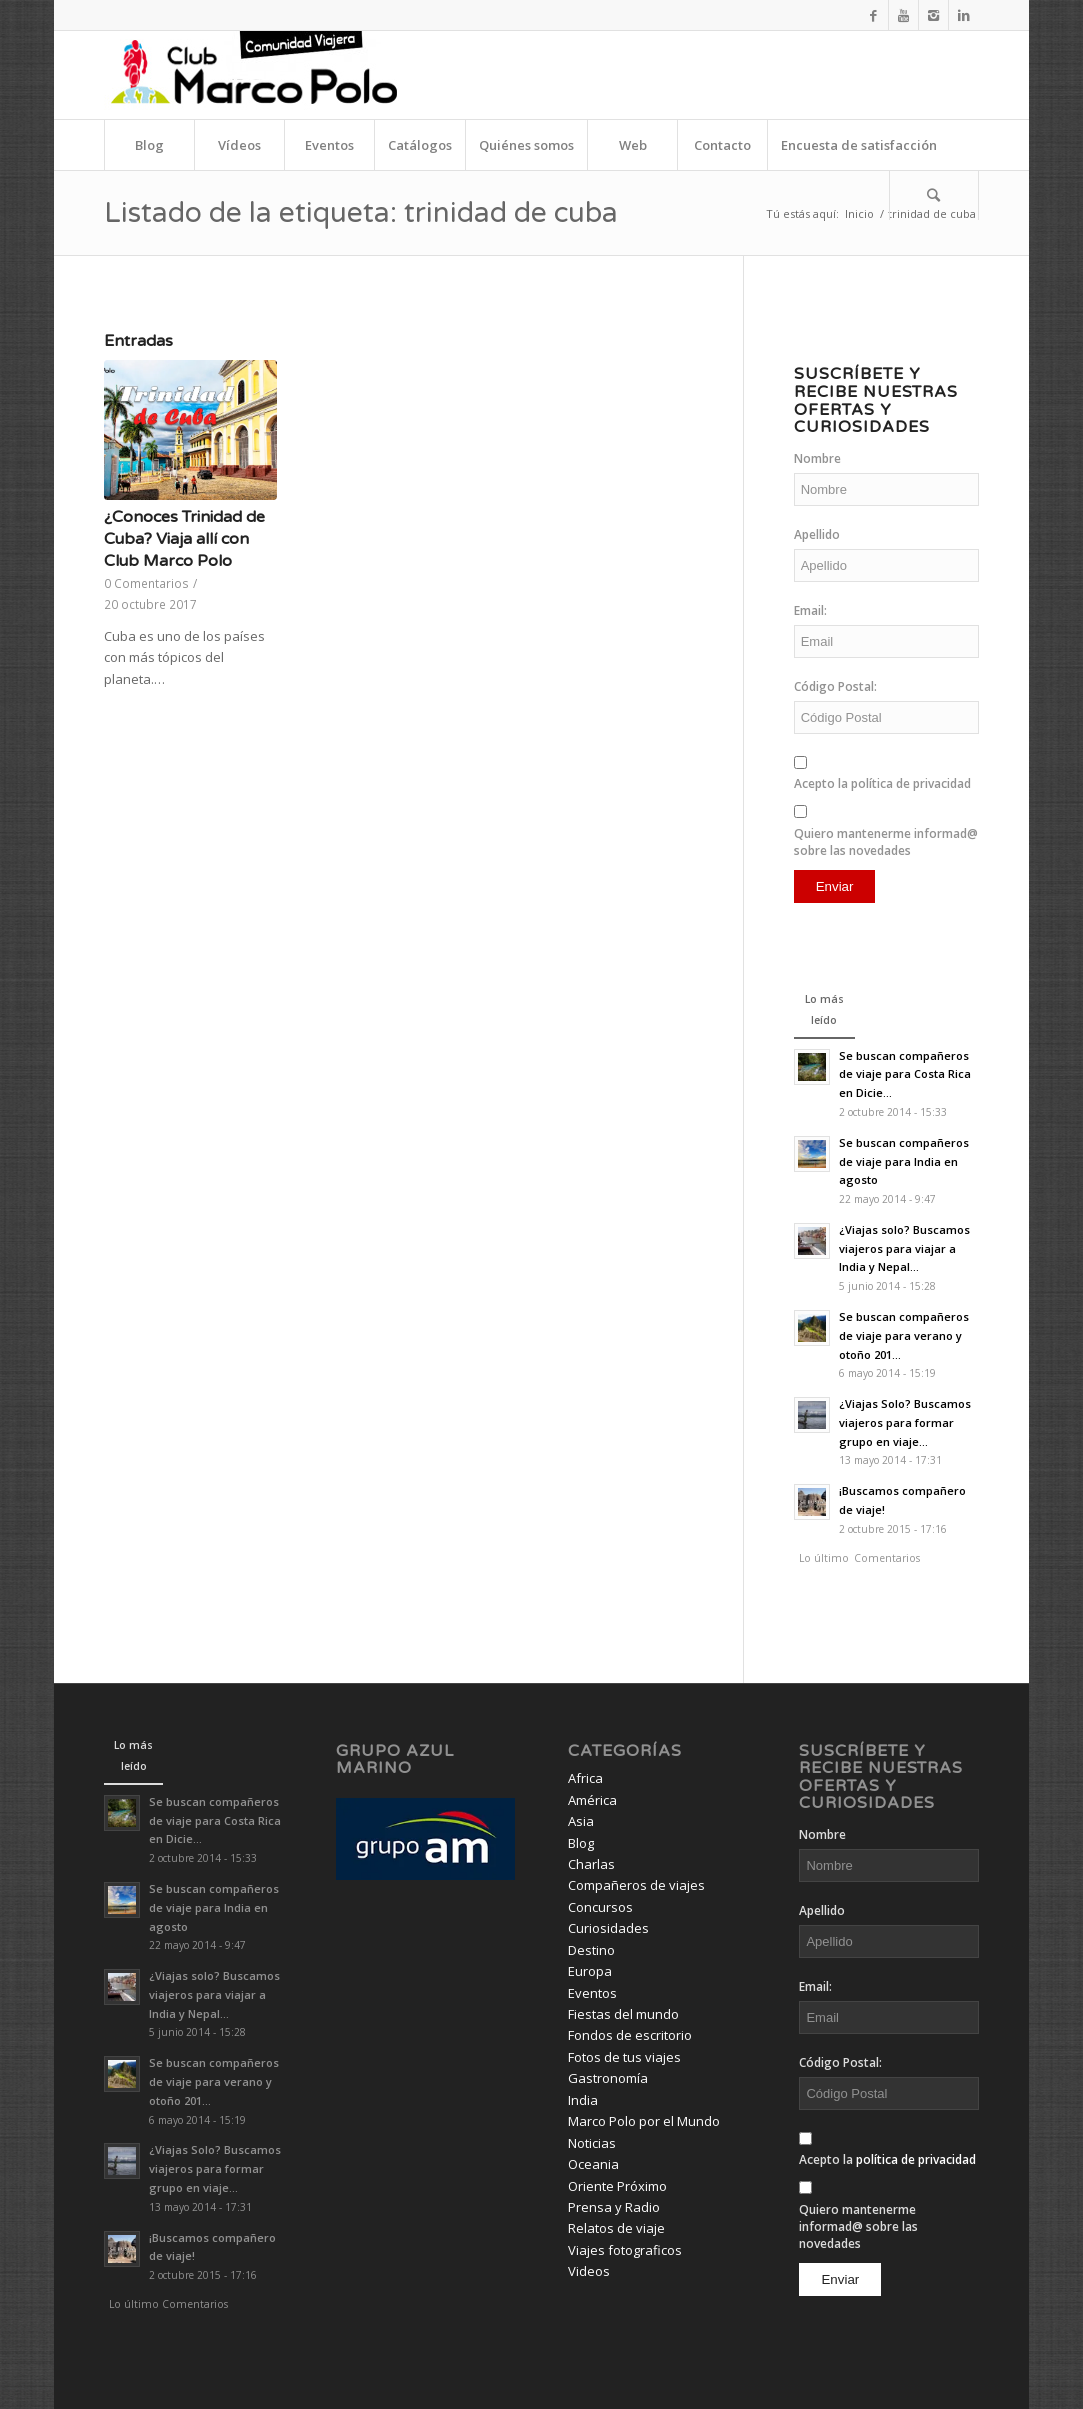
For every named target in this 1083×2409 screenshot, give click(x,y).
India (583, 2100)
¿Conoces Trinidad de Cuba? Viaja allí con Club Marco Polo (184, 539)
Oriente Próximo (617, 2186)
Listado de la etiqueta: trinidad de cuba (361, 213)
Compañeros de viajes (636, 1885)
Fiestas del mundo (623, 2014)
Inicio (859, 213)
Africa (585, 1778)
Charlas (591, 1864)
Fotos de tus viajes (624, 2057)
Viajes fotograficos (625, 2250)
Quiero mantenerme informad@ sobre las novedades (886, 842)
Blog (581, 1843)
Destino (591, 1950)
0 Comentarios (146, 583)
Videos (589, 2271)
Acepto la (882, 783)
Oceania (593, 2164)
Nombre (817, 458)
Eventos (592, 1993)
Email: (810, 610)
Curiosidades (608, 1928)
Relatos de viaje (616, 2228)
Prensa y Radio (614, 2207)
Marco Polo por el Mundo (644, 2121)
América (592, 1800)
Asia (581, 1821)
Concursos (600, 1907)
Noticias (592, 2143)
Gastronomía (608, 2078)
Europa (590, 1971)
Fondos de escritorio (630, 2035)
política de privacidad (911, 783)
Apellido (817, 534)
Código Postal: (835, 686)
